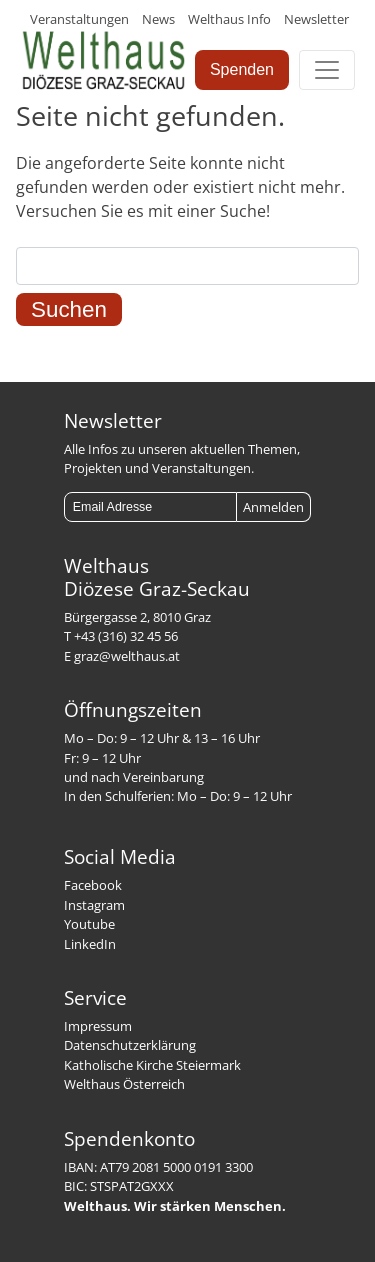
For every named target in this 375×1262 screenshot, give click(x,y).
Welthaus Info (229, 19)
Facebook (93, 885)
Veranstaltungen (79, 19)
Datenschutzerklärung (130, 1045)
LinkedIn (90, 944)
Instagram (94, 905)
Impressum (98, 1026)
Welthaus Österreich (124, 1084)
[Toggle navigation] (327, 70)
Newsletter (316, 19)
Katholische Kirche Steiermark (152, 1065)
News (158, 19)
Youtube (89, 924)
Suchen (69, 309)
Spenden (242, 69)
